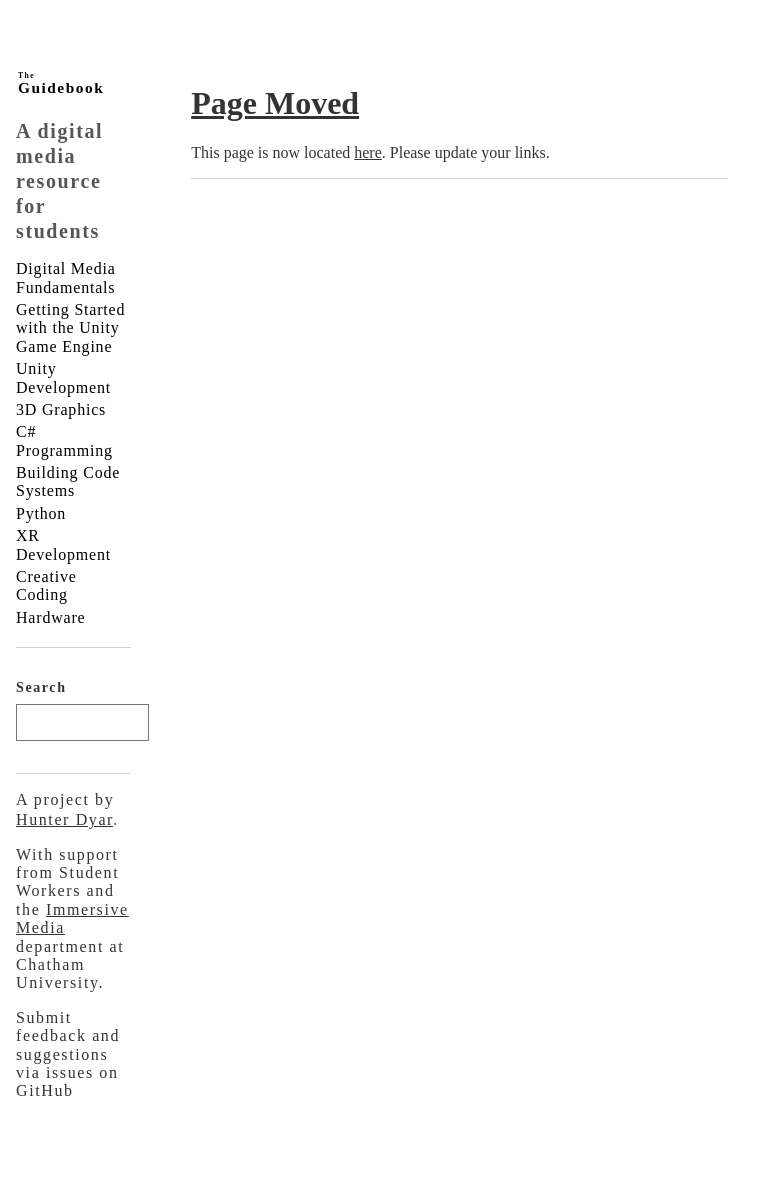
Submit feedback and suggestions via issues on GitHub (68, 1054)
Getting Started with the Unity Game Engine (70, 328)
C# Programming (64, 440)
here (368, 152)
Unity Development (63, 377)
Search (41, 687)
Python (41, 513)
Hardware (50, 617)
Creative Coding (46, 585)
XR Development (63, 544)
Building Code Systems (68, 481)
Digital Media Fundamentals (66, 277)
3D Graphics (61, 409)
